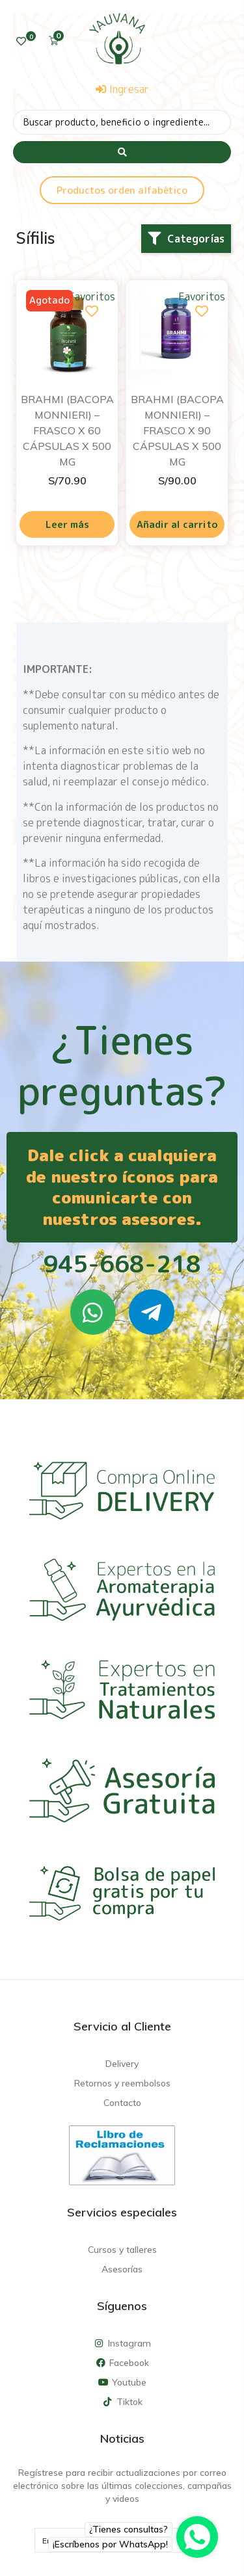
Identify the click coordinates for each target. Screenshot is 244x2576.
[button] (186, 238)
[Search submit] (122, 152)
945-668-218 (122, 1263)
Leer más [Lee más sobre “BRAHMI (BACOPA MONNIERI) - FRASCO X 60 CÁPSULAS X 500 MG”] (67, 524)
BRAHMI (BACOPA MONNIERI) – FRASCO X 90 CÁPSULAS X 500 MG (177, 430)
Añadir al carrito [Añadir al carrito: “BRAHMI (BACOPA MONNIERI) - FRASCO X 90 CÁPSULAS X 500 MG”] (177, 524)
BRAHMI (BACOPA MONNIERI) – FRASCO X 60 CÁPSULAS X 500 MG (67, 430)
